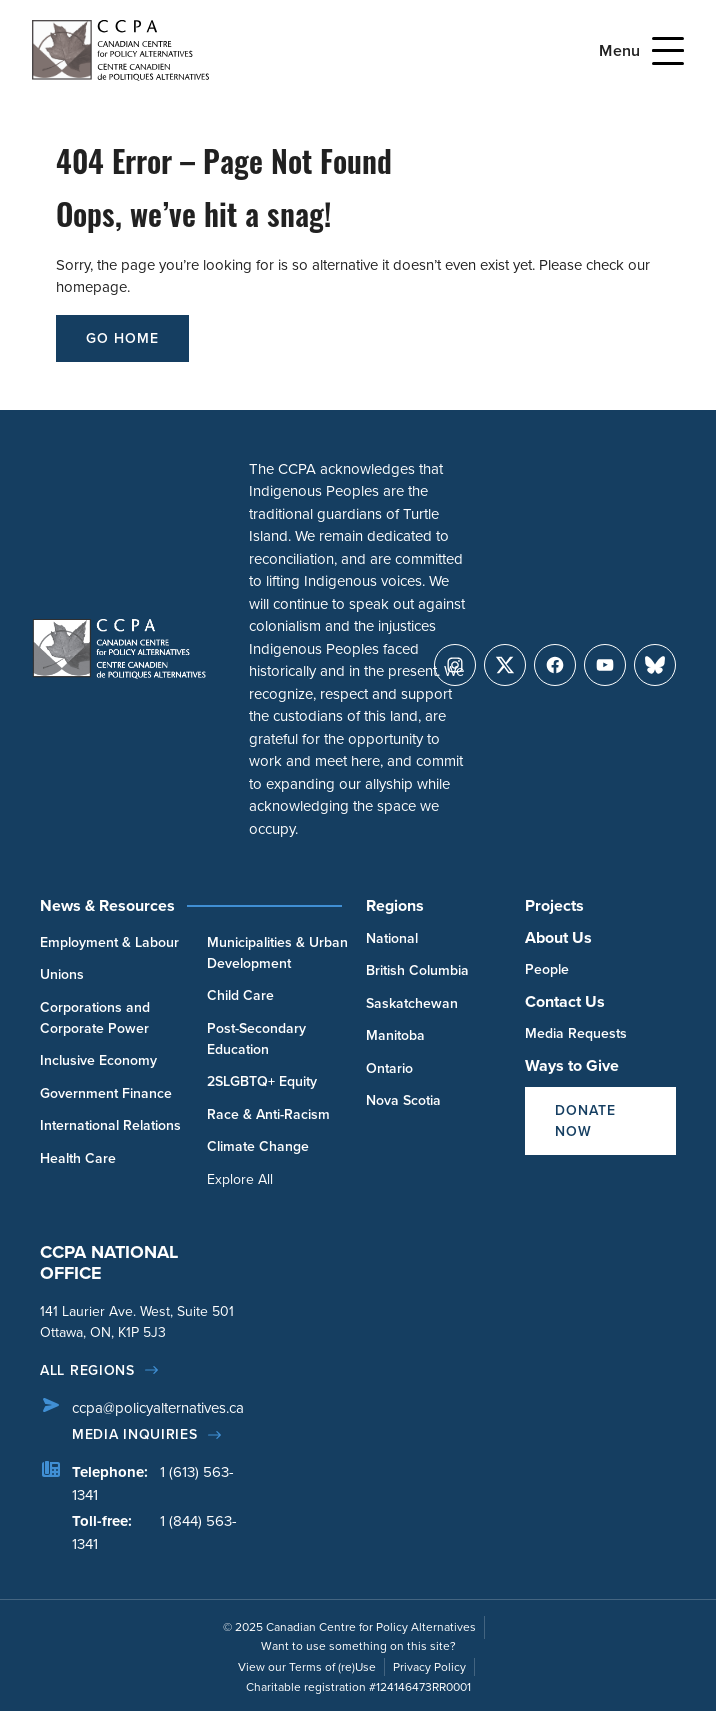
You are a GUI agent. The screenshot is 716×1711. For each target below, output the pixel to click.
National (392, 938)
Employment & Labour (109, 942)
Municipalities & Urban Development (277, 953)
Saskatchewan (412, 1003)
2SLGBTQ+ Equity (262, 1081)
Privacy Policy (429, 1667)
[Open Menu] (668, 51)
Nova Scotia (403, 1100)
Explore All (240, 1179)
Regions (395, 905)
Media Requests (576, 1033)
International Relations (110, 1125)
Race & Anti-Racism (268, 1114)
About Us (558, 937)
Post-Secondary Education (256, 1039)
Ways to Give (572, 1065)
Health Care (78, 1158)
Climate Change (258, 1146)
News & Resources (107, 905)
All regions (87, 1370)
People (547, 969)
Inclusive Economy (98, 1060)
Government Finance (106, 1093)
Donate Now (585, 1121)
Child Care (240, 995)
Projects (554, 905)
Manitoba (395, 1035)
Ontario (389, 1068)
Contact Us (565, 1001)
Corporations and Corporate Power (95, 1018)
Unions (62, 974)
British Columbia (417, 970)
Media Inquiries (135, 1434)
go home (122, 338)
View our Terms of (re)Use (307, 1667)
